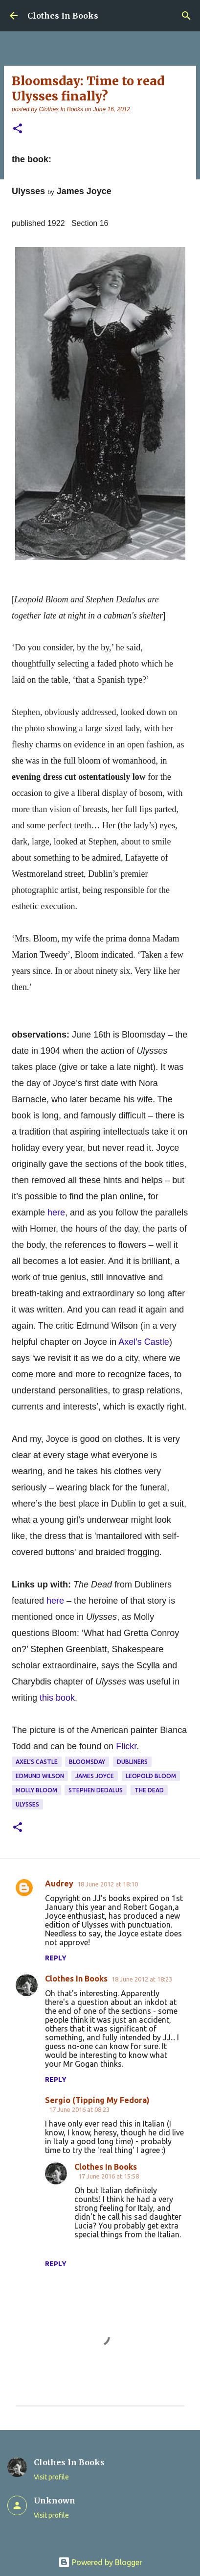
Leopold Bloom (151, 1776)
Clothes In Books (62, 16)
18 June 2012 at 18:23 (141, 1979)
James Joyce (94, 1776)
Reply (56, 1958)
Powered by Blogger (100, 2562)
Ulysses (27, 1804)
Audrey (59, 1883)
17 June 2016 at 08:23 (79, 2109)
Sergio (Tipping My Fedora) (97, 2100)
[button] (17, 129)
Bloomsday (87, 1762)
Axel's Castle (37, 1762)
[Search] (186, 15)
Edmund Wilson (40, 1776)
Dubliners (132, 1762)
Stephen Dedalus (95, 1790)
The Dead (149, 1790)
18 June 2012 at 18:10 (107, 1884)
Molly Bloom (36, 1790)
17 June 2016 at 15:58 (108, 2176)
